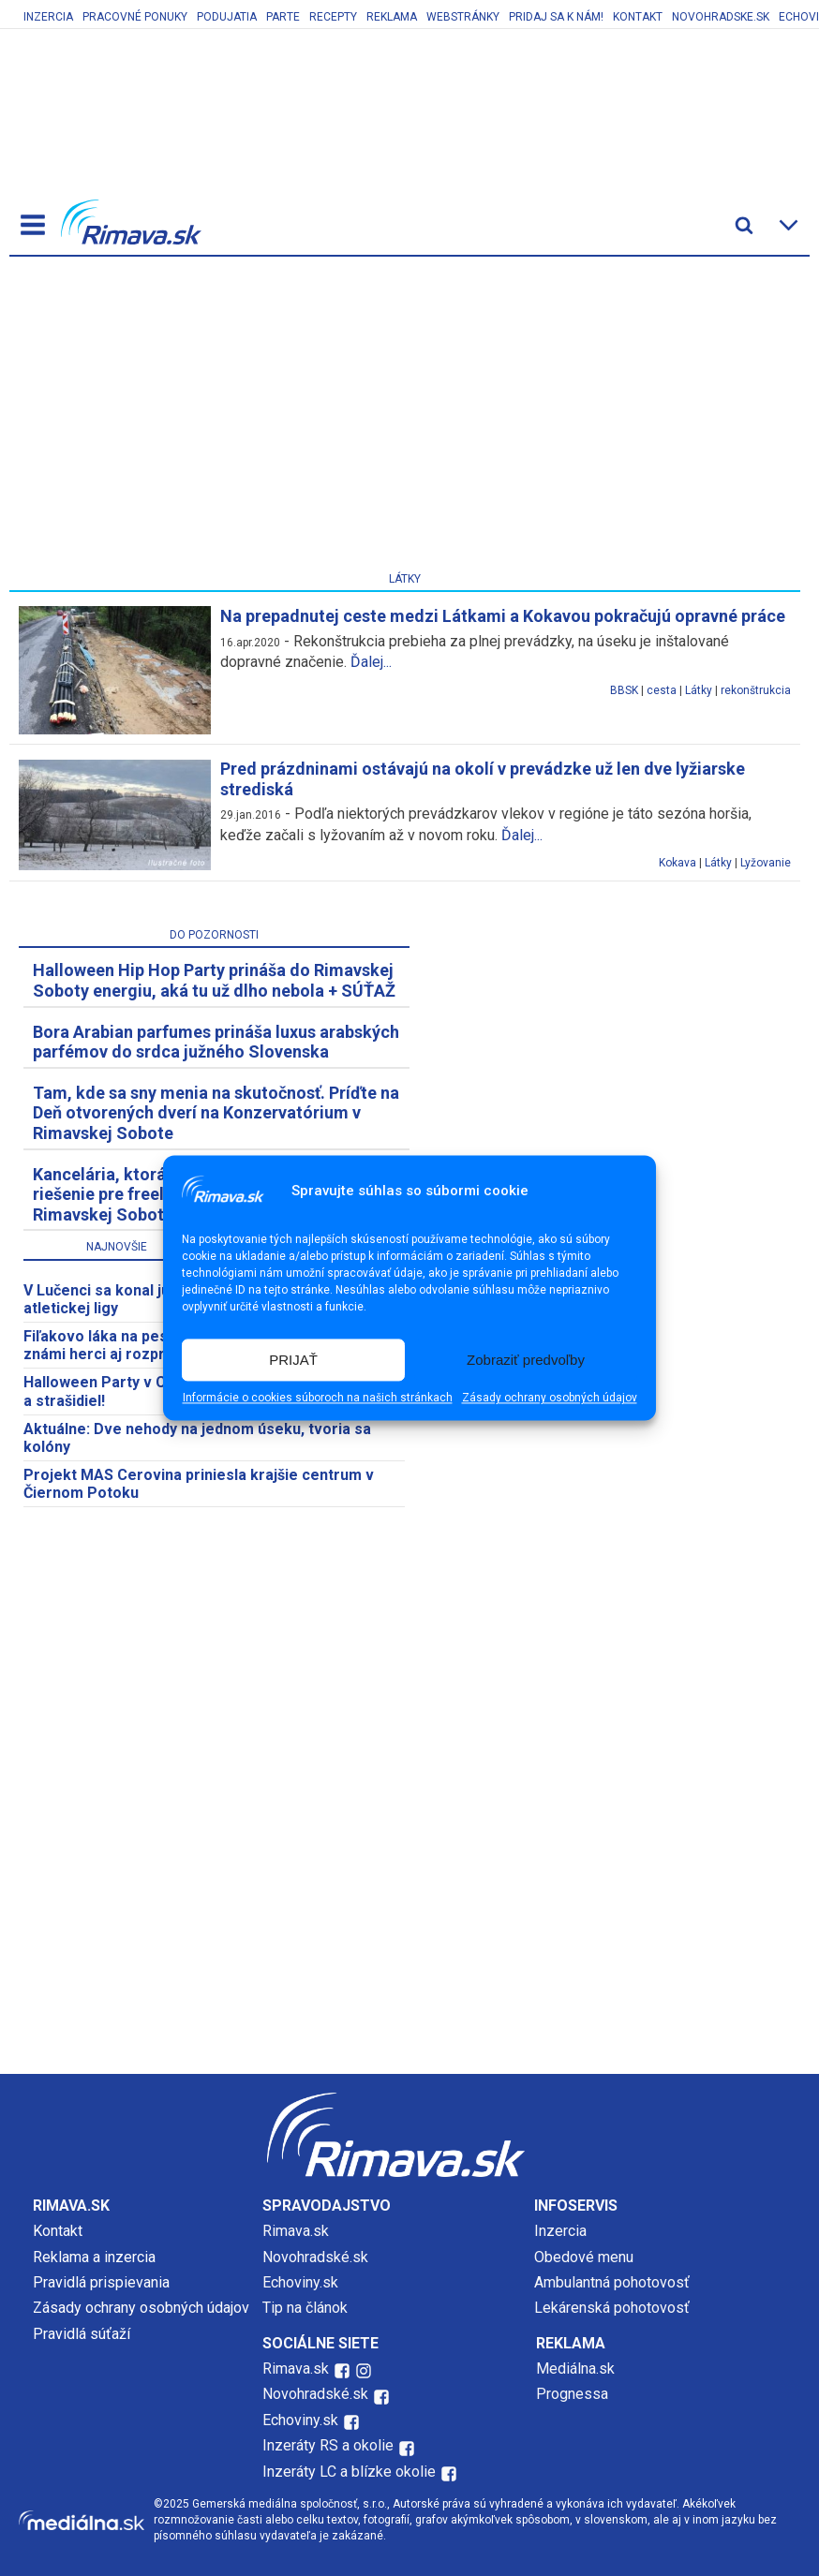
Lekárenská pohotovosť (613, 2308)
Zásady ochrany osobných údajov (549, 1398)
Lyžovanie (765, 862)
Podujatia (227, 16)
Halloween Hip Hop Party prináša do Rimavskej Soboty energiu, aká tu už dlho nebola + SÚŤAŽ (214, 980)
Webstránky (462, 16)
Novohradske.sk (720, 16)
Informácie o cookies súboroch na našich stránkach (318, 1398)
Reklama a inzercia (94, 2257)
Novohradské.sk (315, 2257)
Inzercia (48, 16)
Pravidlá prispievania (101, 2282)
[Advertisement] (404, 418)
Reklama (391, 16)
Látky (698, 690)
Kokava (677, 862)
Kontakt (638, 16)
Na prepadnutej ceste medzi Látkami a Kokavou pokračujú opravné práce (502, 616)
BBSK (624, 690)
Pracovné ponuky (134, 16)
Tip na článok (305, 2308)
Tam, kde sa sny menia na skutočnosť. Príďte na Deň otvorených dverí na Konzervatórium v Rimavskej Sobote (216, 1113)
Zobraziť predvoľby (526, 1360)
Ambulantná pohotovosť (613, 2282)
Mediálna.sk (575, 2368)
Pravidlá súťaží (81, 2334)
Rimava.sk (295, 2231)
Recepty (333, 16)
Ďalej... (371, 662)
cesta (662, 690)
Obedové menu (583, 2257)
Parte (283, 16)
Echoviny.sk (300, 2282)
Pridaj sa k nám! (556, 16)
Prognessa (572, 2394)
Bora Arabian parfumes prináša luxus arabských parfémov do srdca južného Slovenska (216, 1042)
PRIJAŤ (293, 1360)
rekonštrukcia (756, 690)
